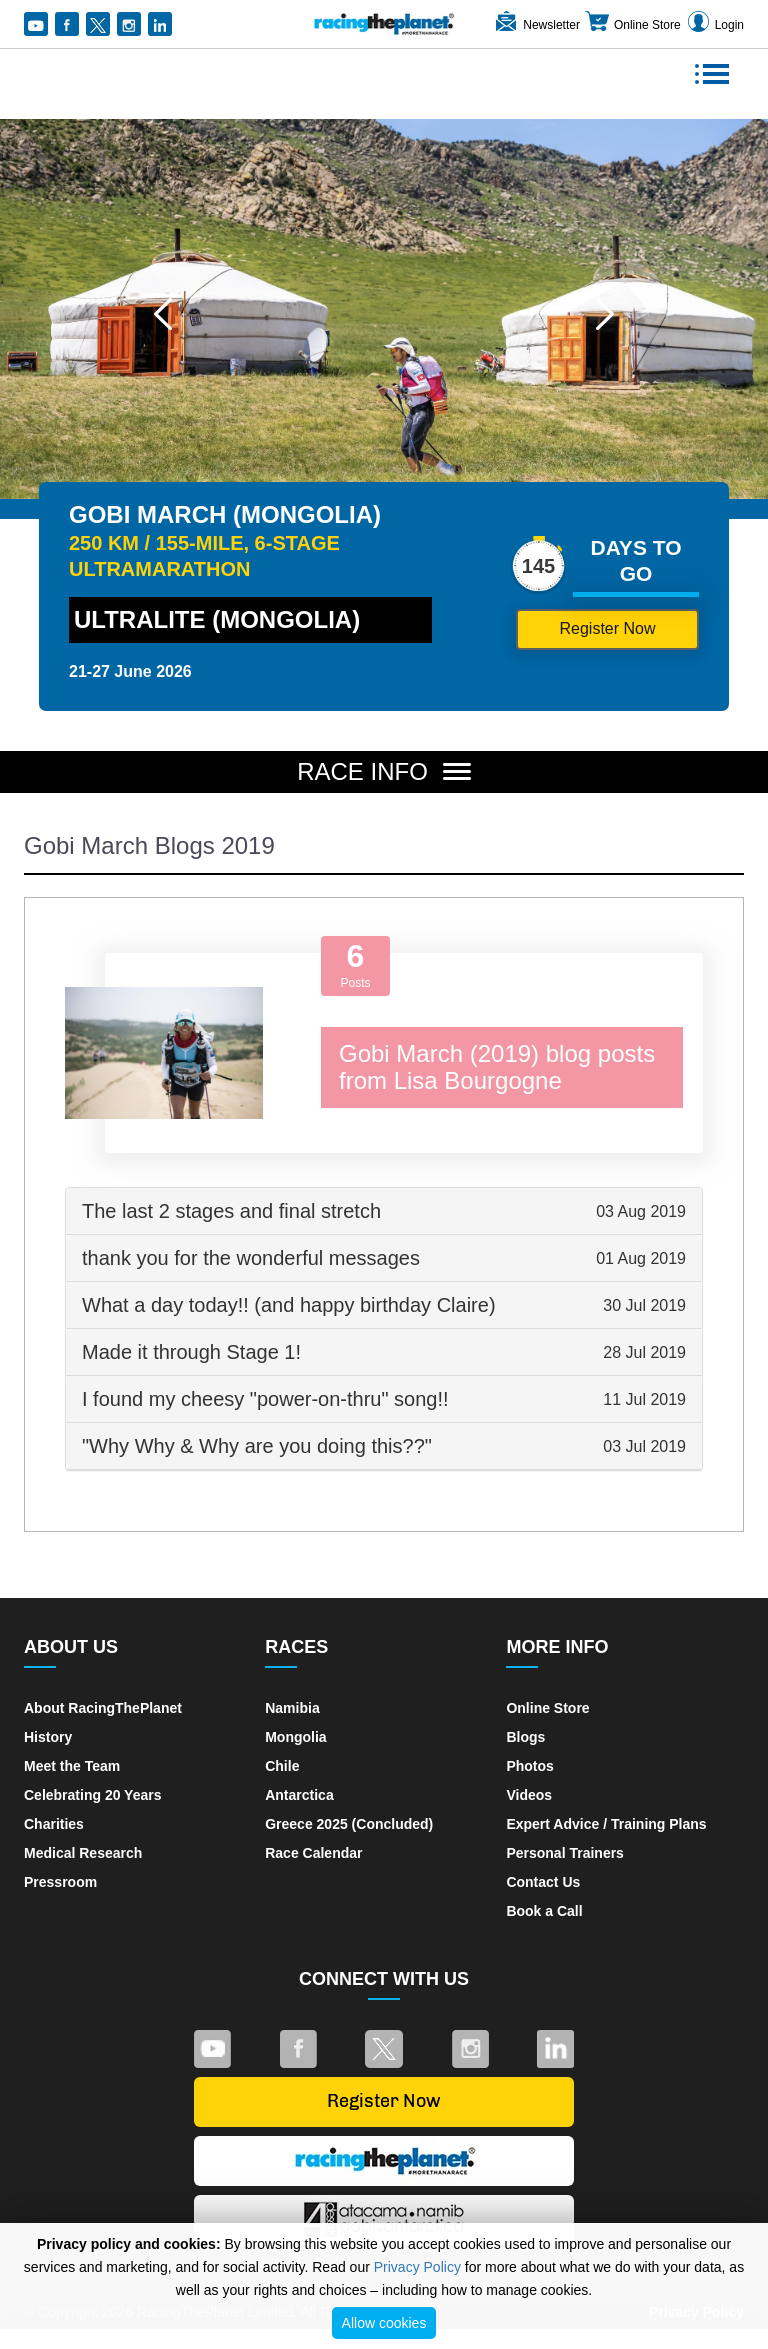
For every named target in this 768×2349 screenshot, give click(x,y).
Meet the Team (72, 1766)
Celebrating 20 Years (92, 1795)
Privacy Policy (417, 2267)
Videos (529, 1795)
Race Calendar (313, 1853)
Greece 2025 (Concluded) (349, 1824)
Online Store (632, 25)
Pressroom (60, 1882)
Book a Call (544, 1911)
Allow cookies (384, 2323)
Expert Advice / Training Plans (606, 1824)
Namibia (292, 1708)
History (48, 1737)
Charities (54, 1824)
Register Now (607, 628)
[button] (163, 314)
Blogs (525, 1737)
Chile (282, 1766)
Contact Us (543, 1882)
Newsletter (536, 25)
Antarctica (299, 1795)
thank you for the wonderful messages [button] (384, 1258)
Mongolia (295, 1737)
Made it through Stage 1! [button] (384, 1352)
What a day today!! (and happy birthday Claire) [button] (384, 1305)
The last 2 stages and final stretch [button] (384, 1211)
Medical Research (83, 1853)
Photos (529, 1766)
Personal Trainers (565, 1853)
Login (714, 25)
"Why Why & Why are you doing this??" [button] (384, 1446)
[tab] (384, 1211)
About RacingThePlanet (103, 1708)
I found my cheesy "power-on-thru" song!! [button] (384, 1399)
